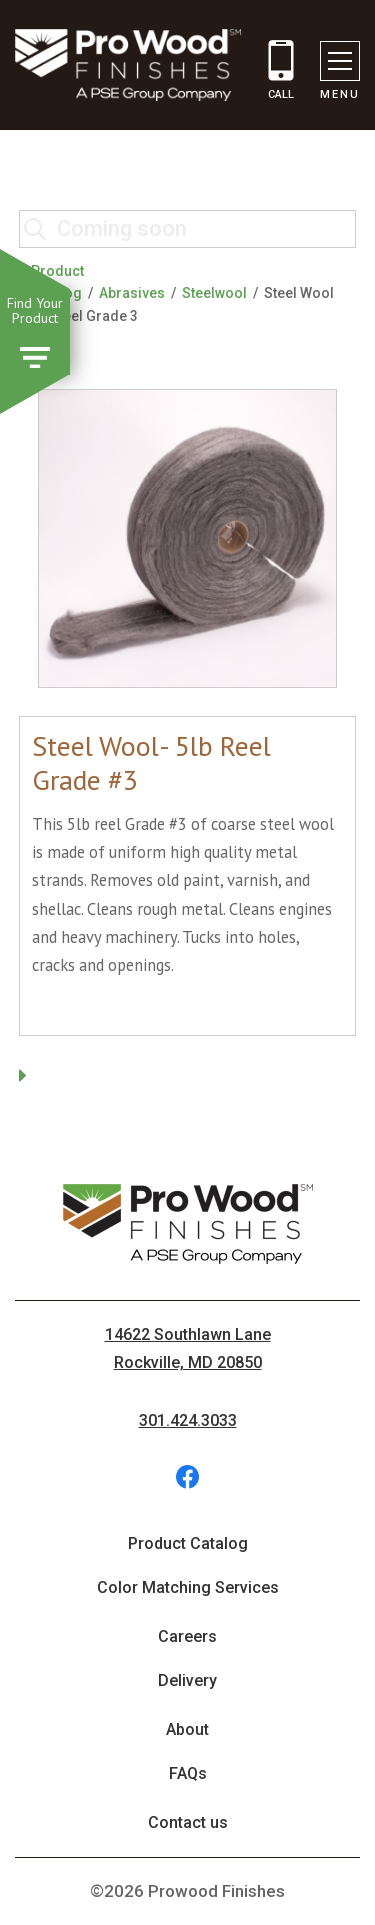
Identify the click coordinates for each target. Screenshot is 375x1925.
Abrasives (132, 293)
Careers (187, 1636)
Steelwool (214, 293)
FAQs (188, 1773)
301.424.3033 (188, 1420)
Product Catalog (188, 1543)
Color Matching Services (188, 1587)
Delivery (187, 1680)
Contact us (188, 1822)
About (187, 1729)
